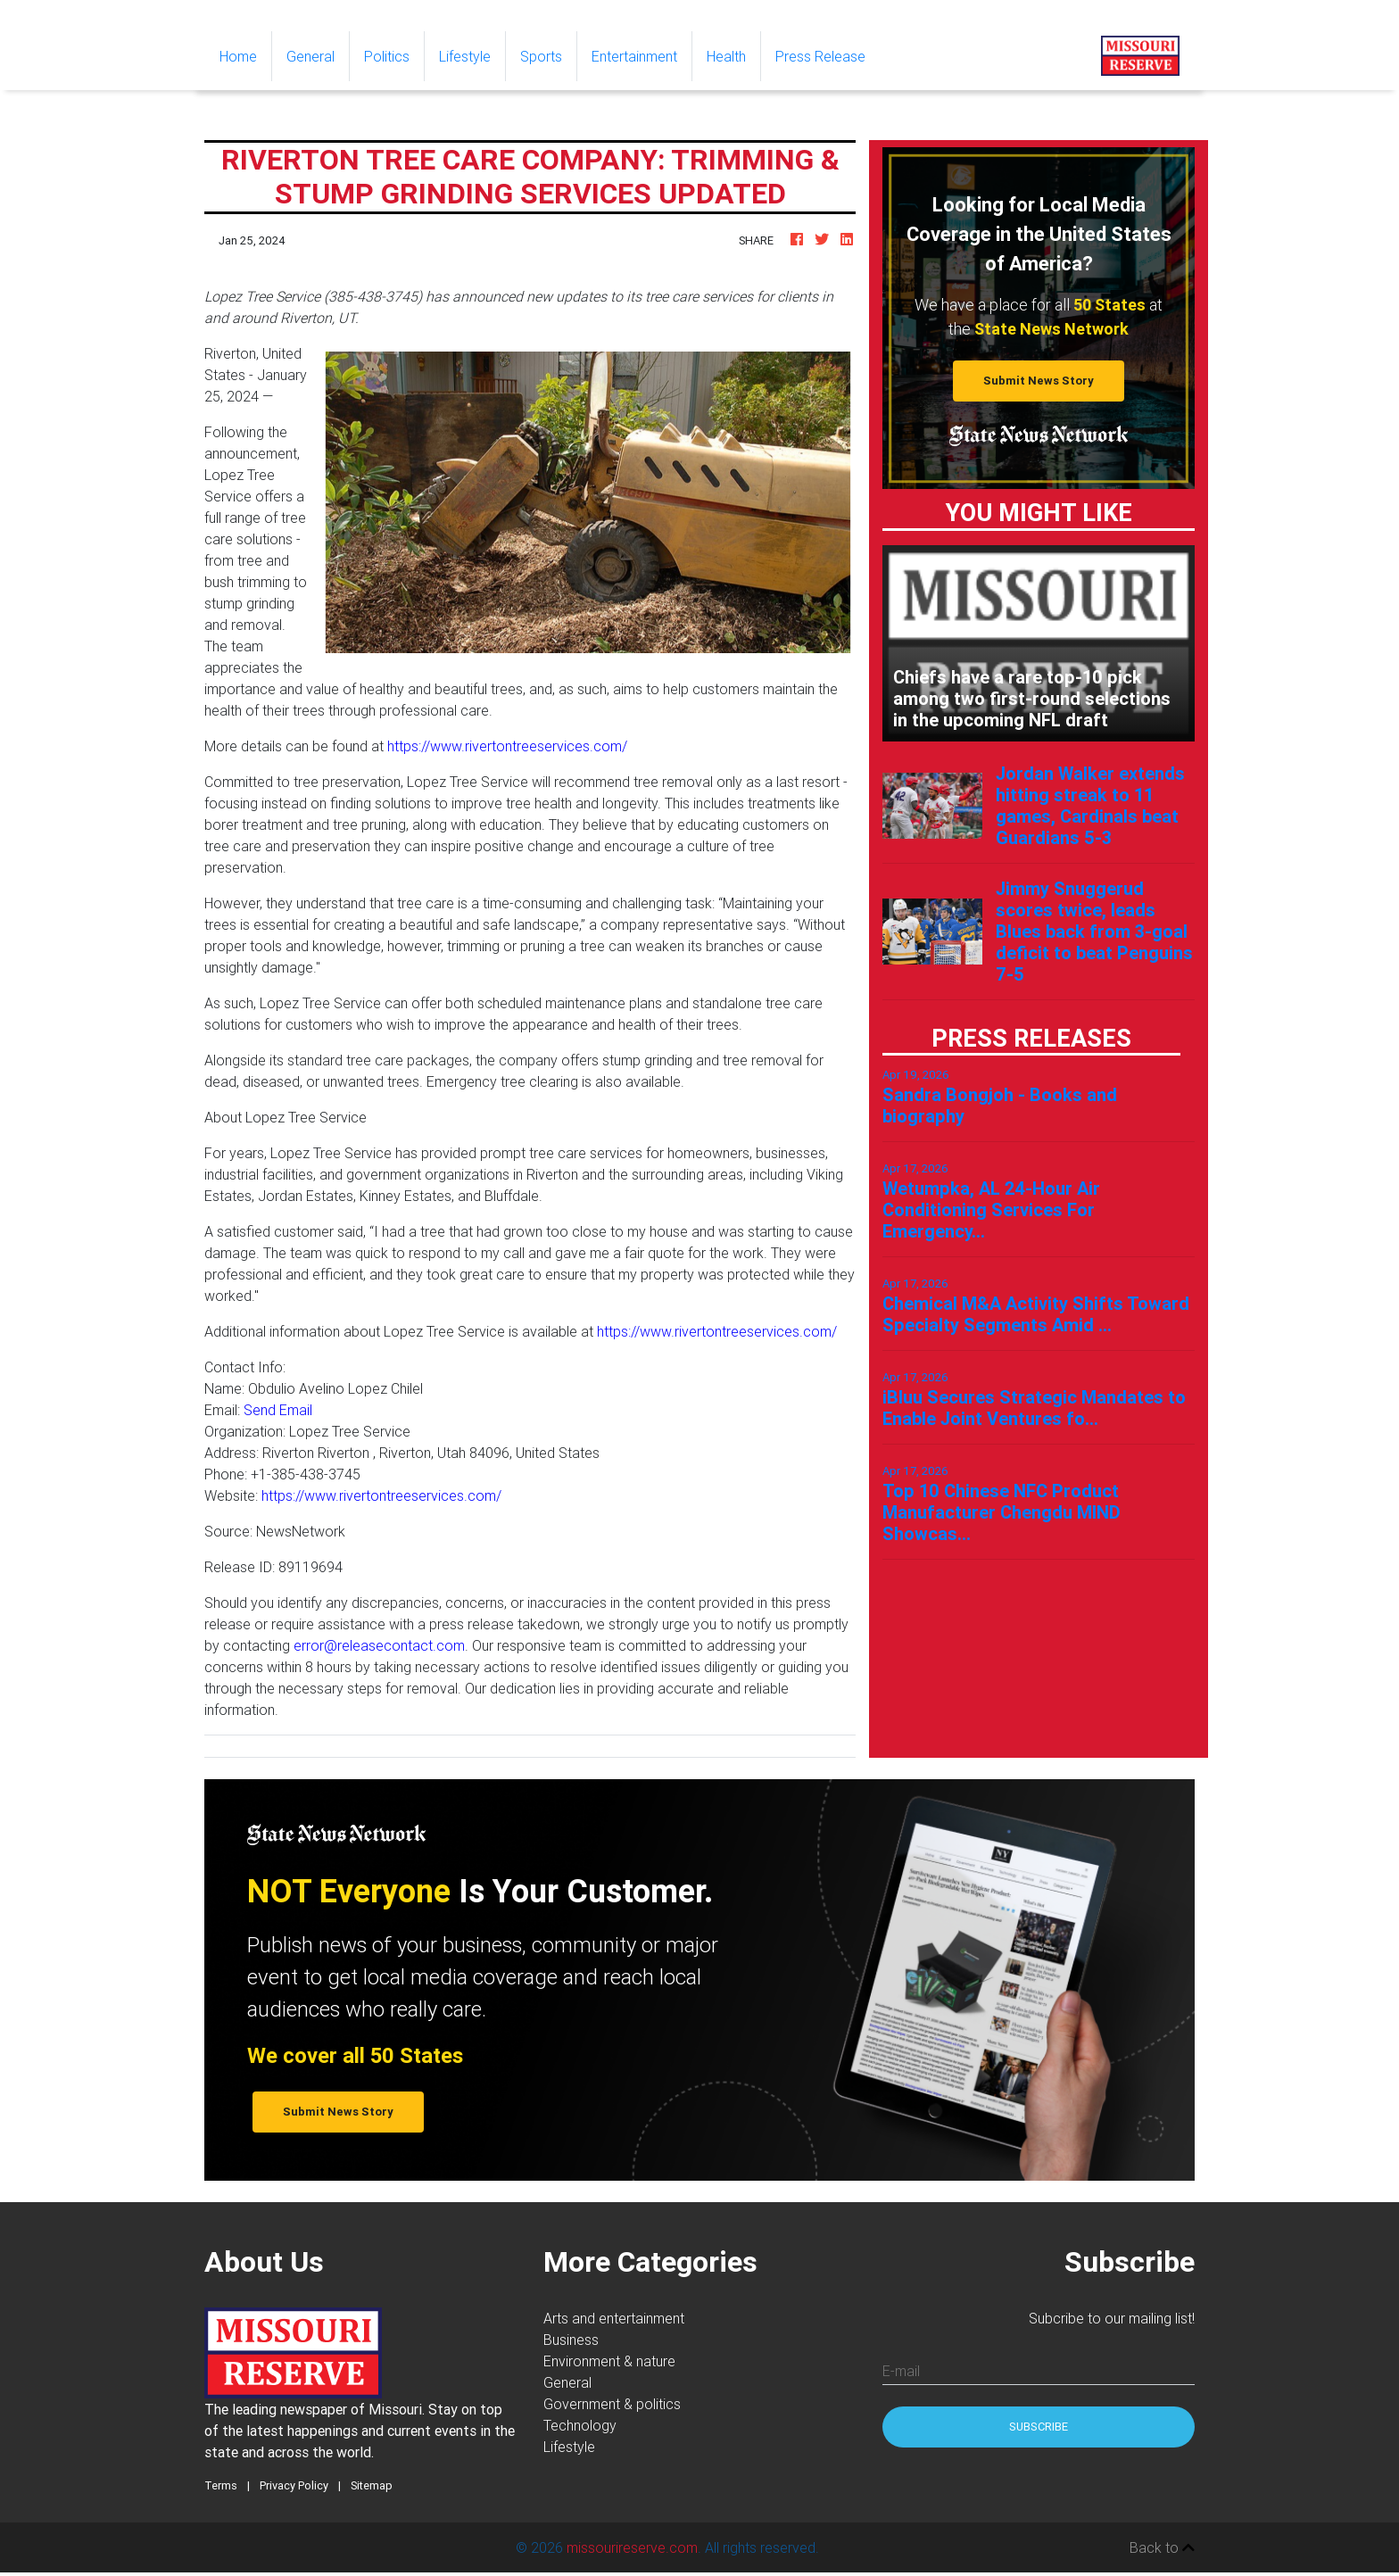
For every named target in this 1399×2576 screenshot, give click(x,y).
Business (571, 2339)
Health (726, 56)
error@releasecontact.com (379, 1645)
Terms (220, 2485)
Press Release (820, 56)
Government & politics (612, 2404)
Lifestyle (465, 56)
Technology (580, 2425)
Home (245, 55)
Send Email (278, 1410)
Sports (541, 56)
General (310, 56)
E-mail (901, 2371)
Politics (387, 56)
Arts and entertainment (613, 2318)
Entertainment (634, 56)
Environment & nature (609, 2361)
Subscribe (1038, 2426)
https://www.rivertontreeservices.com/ (507, 746)
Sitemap (372, 2485)
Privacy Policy (294, 2485)
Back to (1162, 2547)
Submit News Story (1038, 380)
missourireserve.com (632, 2547)
